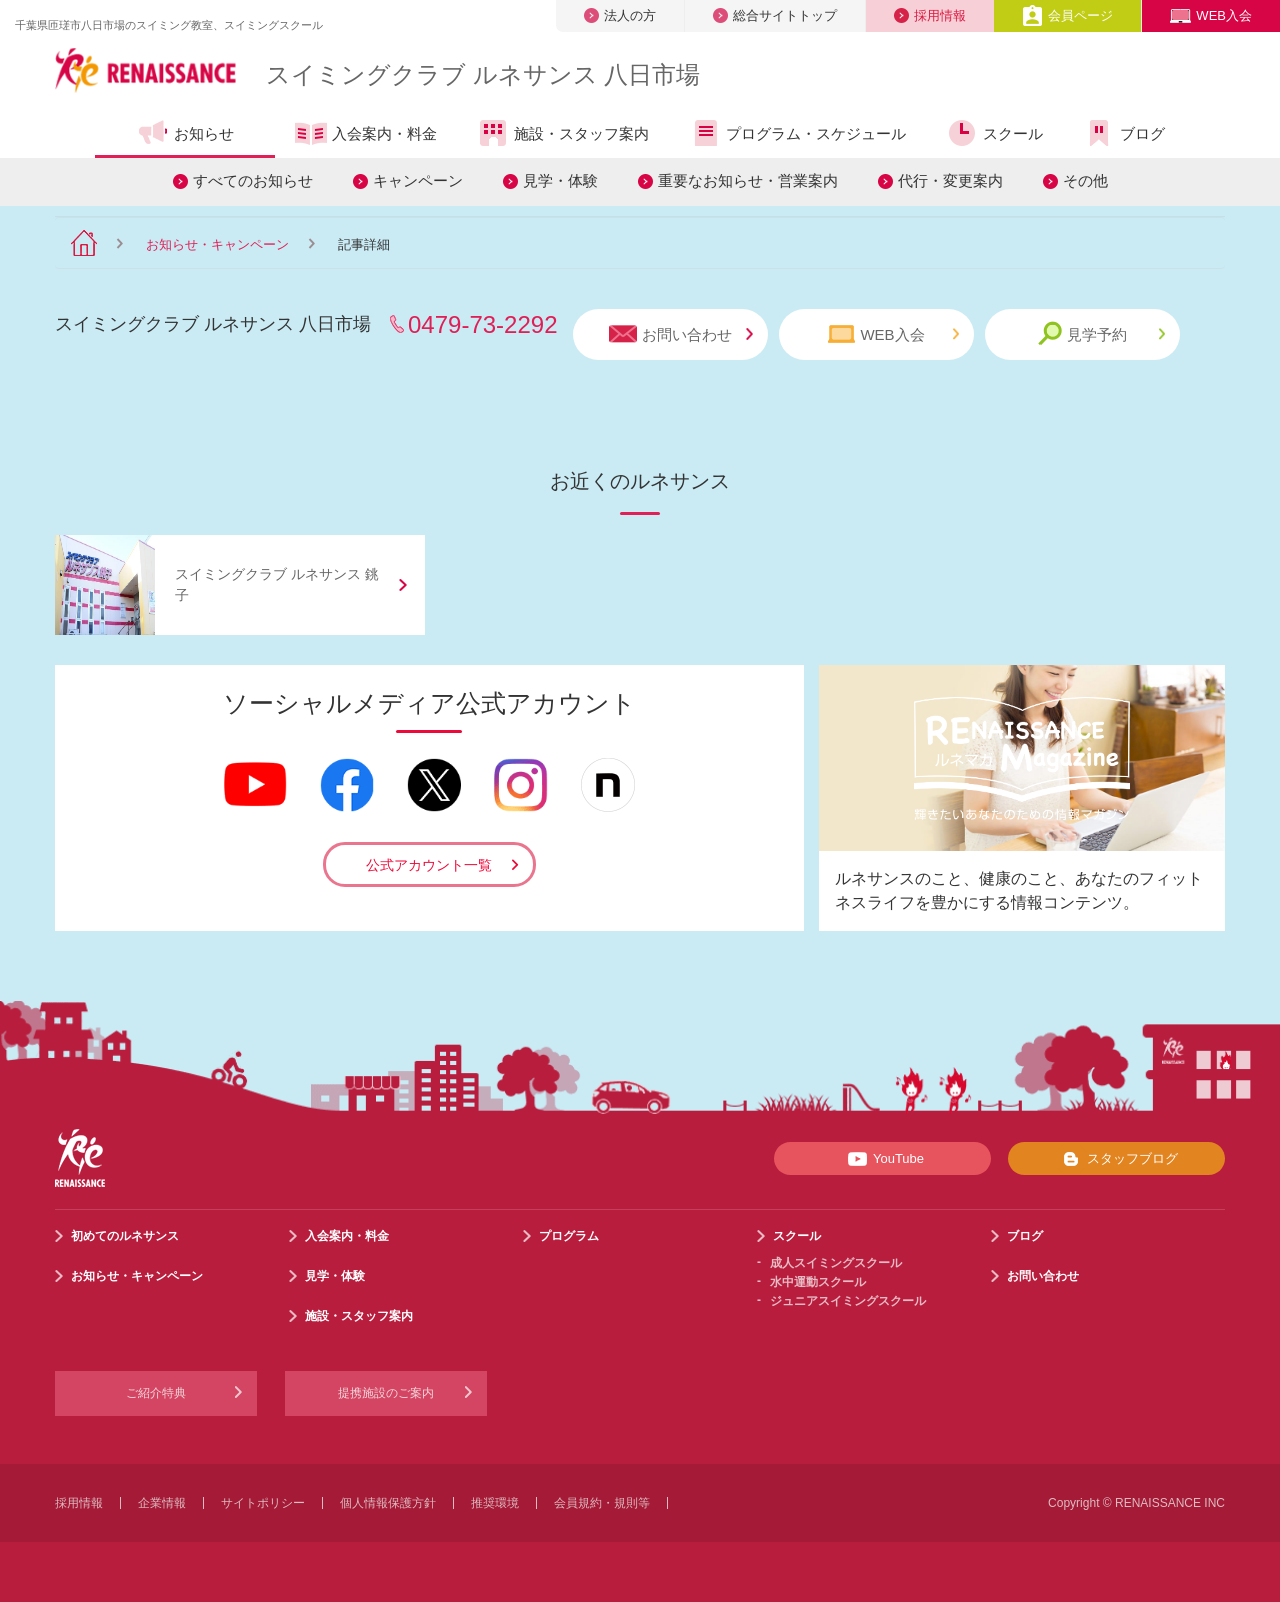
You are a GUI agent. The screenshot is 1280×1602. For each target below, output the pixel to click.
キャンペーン (418, 180)
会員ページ (1067, 15)
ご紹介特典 (156, 1393)
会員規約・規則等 (602, 1503)
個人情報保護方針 (388, 1503)
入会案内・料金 (366, 135)
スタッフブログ (1116, 1159)
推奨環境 (495, 1503)
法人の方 (620, 15)
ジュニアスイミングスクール (848, 1301)
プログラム (569, 1236)
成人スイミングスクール (836, 1263)
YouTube (882, 1159)
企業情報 (162, 1503)
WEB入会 (1211, 15)
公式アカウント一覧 (429, 865)
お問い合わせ (681, 334)
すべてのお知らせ (253, 180)
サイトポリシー (263, 1503)
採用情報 (930, 15)
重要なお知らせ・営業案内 (748, 180)
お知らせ (185, 133)
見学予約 (1101, 333)
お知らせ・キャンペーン (217, 244)
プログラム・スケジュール (797, 133)
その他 (1085, 180)
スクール (994, 133)
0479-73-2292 (482, 324)
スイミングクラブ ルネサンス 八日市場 (483, 74)
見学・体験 (560, 180)
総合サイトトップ (775, 15)
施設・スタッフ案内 (563, 133)
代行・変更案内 (950, 180)
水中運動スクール (818, 1282)
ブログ (1124, 133)
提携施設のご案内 (386, 1393)
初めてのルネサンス (125, 1236)
